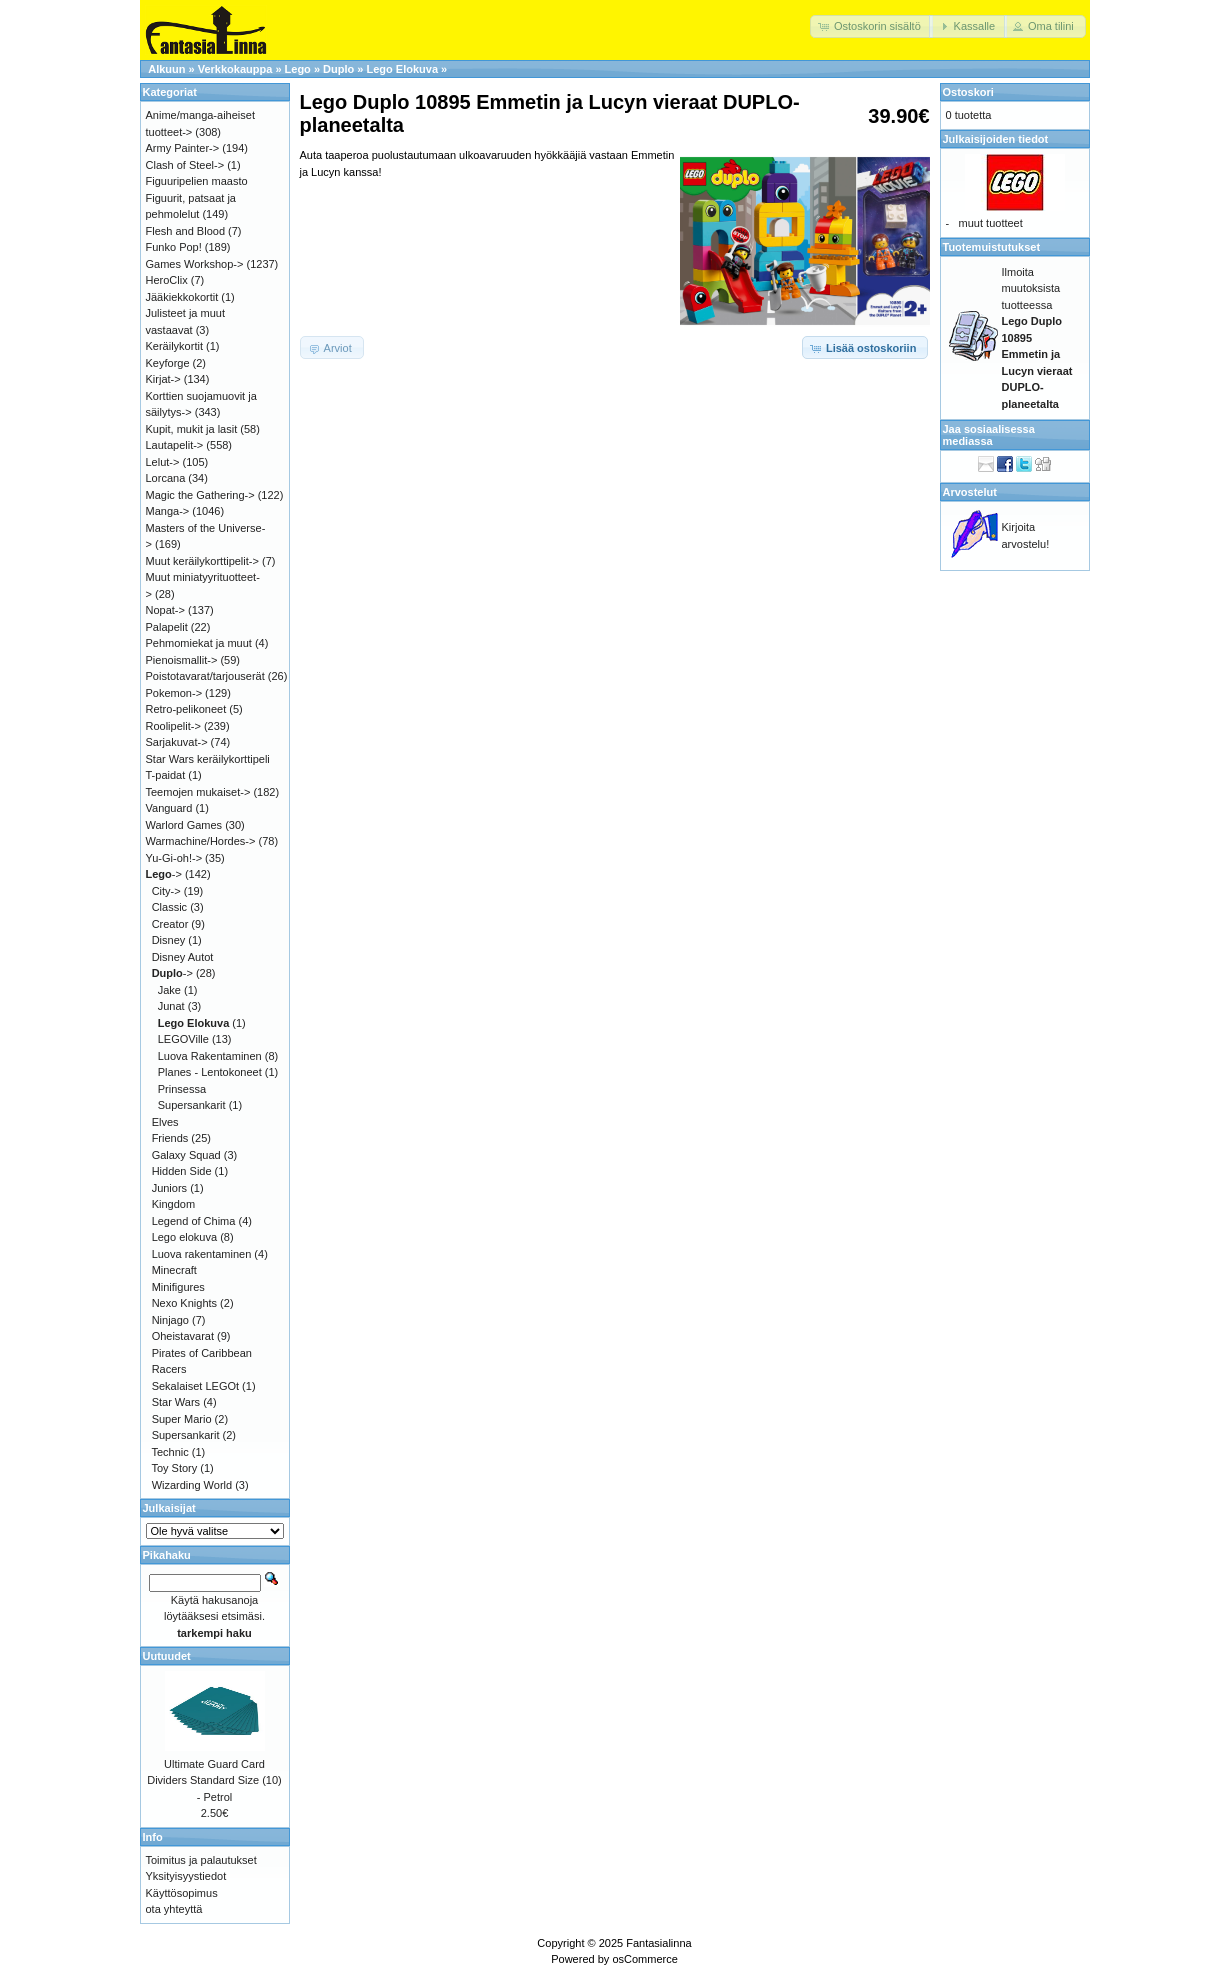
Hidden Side (182, 1171)
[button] (871, 26)
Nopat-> (165, 610)
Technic (169, 1452)
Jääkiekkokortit (182, 297)
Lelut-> (163, 462)
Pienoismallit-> (182, 660)
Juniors (169, 1188)
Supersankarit (192, 1105)
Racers (169, 1369)
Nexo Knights (184, 1303)
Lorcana (166, 478)
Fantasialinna (658, 1943)
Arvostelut (970, 492)
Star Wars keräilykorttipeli (208, 759)
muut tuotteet (991, 223)
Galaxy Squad (186, 1155)
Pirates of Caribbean (202, 1353)
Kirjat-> (163, 379)
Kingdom (173, 1204)
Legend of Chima (194, 1221)
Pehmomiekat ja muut (199, 643)
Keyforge (168, 363)
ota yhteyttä (174, 1909)
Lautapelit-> (175, 445)
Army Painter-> (183, 148)
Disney (169, 940)
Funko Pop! (174, 247)
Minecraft (174, 1270)
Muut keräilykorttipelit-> (202, 561)
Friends (170, 1138)
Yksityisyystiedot (186, 1876)
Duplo (338, 69)
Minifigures (178, 1287)
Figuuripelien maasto (197, 181)
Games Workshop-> (195, 264)
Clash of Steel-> (185, 165)
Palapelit (167, 627)
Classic (169, 907)
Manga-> (168, 511)
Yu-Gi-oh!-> (174, 858)
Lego (298, 69)
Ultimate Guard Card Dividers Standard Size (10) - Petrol (214, 1780)
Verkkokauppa (235, 69)
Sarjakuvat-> (177, 742)
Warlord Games (184, 825)
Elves (165, 1122)
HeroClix (167, 280)
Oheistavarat (183, 1336)
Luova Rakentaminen (210, 1056)
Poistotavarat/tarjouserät (205, 676)
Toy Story (174, 1468)
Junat (171, 1006)
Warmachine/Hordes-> (201, 841)
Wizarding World (192, 1485)
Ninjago (170, 1320)
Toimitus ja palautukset (201, 1860)
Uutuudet (167, 1656)
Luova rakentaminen (202, 1254)
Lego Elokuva (402, 69)
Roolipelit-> (173, 726)
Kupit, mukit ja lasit (192, 429)
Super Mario (182, 1419)
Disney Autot (183, 957)
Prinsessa (182, 1089)
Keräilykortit (174, 346)
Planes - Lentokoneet (210, 1072)
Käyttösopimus (182, 1893)
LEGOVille (183, 1039)
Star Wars (176, 1402)
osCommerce (644, 1959)
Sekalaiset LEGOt (195, 1386)
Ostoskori (968, 92)
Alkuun (166, 69)
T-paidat (166, 775)
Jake (169, 990)
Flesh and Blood (186, 231)
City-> (166, 891)
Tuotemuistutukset (992, 247)
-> (164, 874)
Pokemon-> (174, 693)
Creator (170, 924)
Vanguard (169, 808)
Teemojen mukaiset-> (198, 792)
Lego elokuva (184, 1237)
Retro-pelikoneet (186, 709)
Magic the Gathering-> (200, 495)
